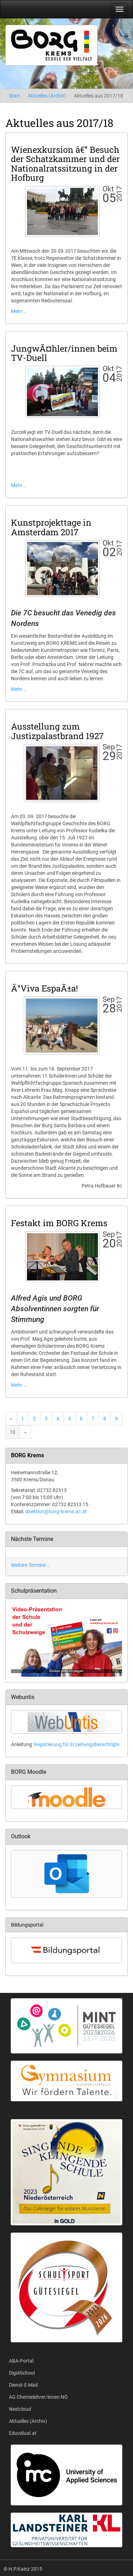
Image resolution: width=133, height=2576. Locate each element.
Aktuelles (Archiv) (47, 96)
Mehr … (19, 311)
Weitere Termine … (30, 1565)
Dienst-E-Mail (23, 2385)
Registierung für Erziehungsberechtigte (77, 1744)
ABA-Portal (21, 2361)
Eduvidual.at (23, 2433)
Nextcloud (20, 2409)
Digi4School (22, 2373)
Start (14, 96)
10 (12, 1432)
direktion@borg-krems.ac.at (56, 1511)
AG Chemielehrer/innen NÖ (38, 2397)
